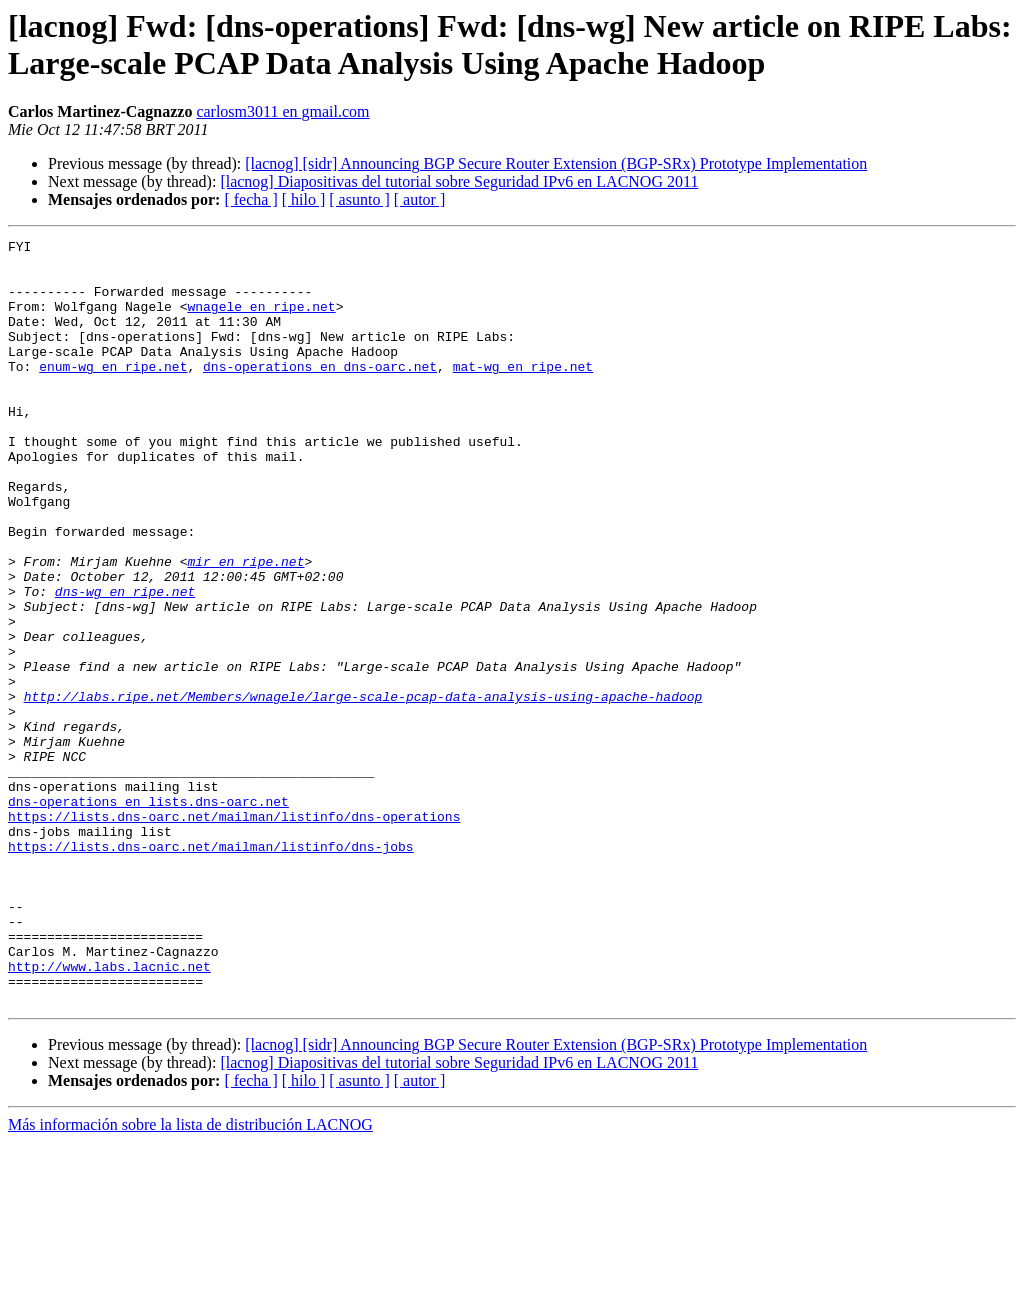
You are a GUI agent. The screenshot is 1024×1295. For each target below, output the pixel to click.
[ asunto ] (359, 199)
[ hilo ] (304, 199)
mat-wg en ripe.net (523, 393)
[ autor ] (420, 199)
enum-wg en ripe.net (113, 393)
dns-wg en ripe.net (125, 663)
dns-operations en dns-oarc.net (320, 393)
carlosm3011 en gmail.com (282, 111)
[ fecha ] (250, 199)
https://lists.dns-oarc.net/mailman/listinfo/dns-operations (234, 933)
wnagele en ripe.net (261, 321)
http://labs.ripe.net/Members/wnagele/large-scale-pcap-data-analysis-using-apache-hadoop (363, 789)
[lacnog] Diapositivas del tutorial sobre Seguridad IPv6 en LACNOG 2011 (459, 181)
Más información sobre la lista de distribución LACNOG (190, 1277)
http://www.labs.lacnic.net (109, 1113)
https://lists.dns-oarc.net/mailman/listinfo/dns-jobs (211, 969)
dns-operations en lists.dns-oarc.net (148, 915)
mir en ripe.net (245, 627)
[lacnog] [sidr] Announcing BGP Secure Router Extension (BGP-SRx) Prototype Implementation (556, 163)
